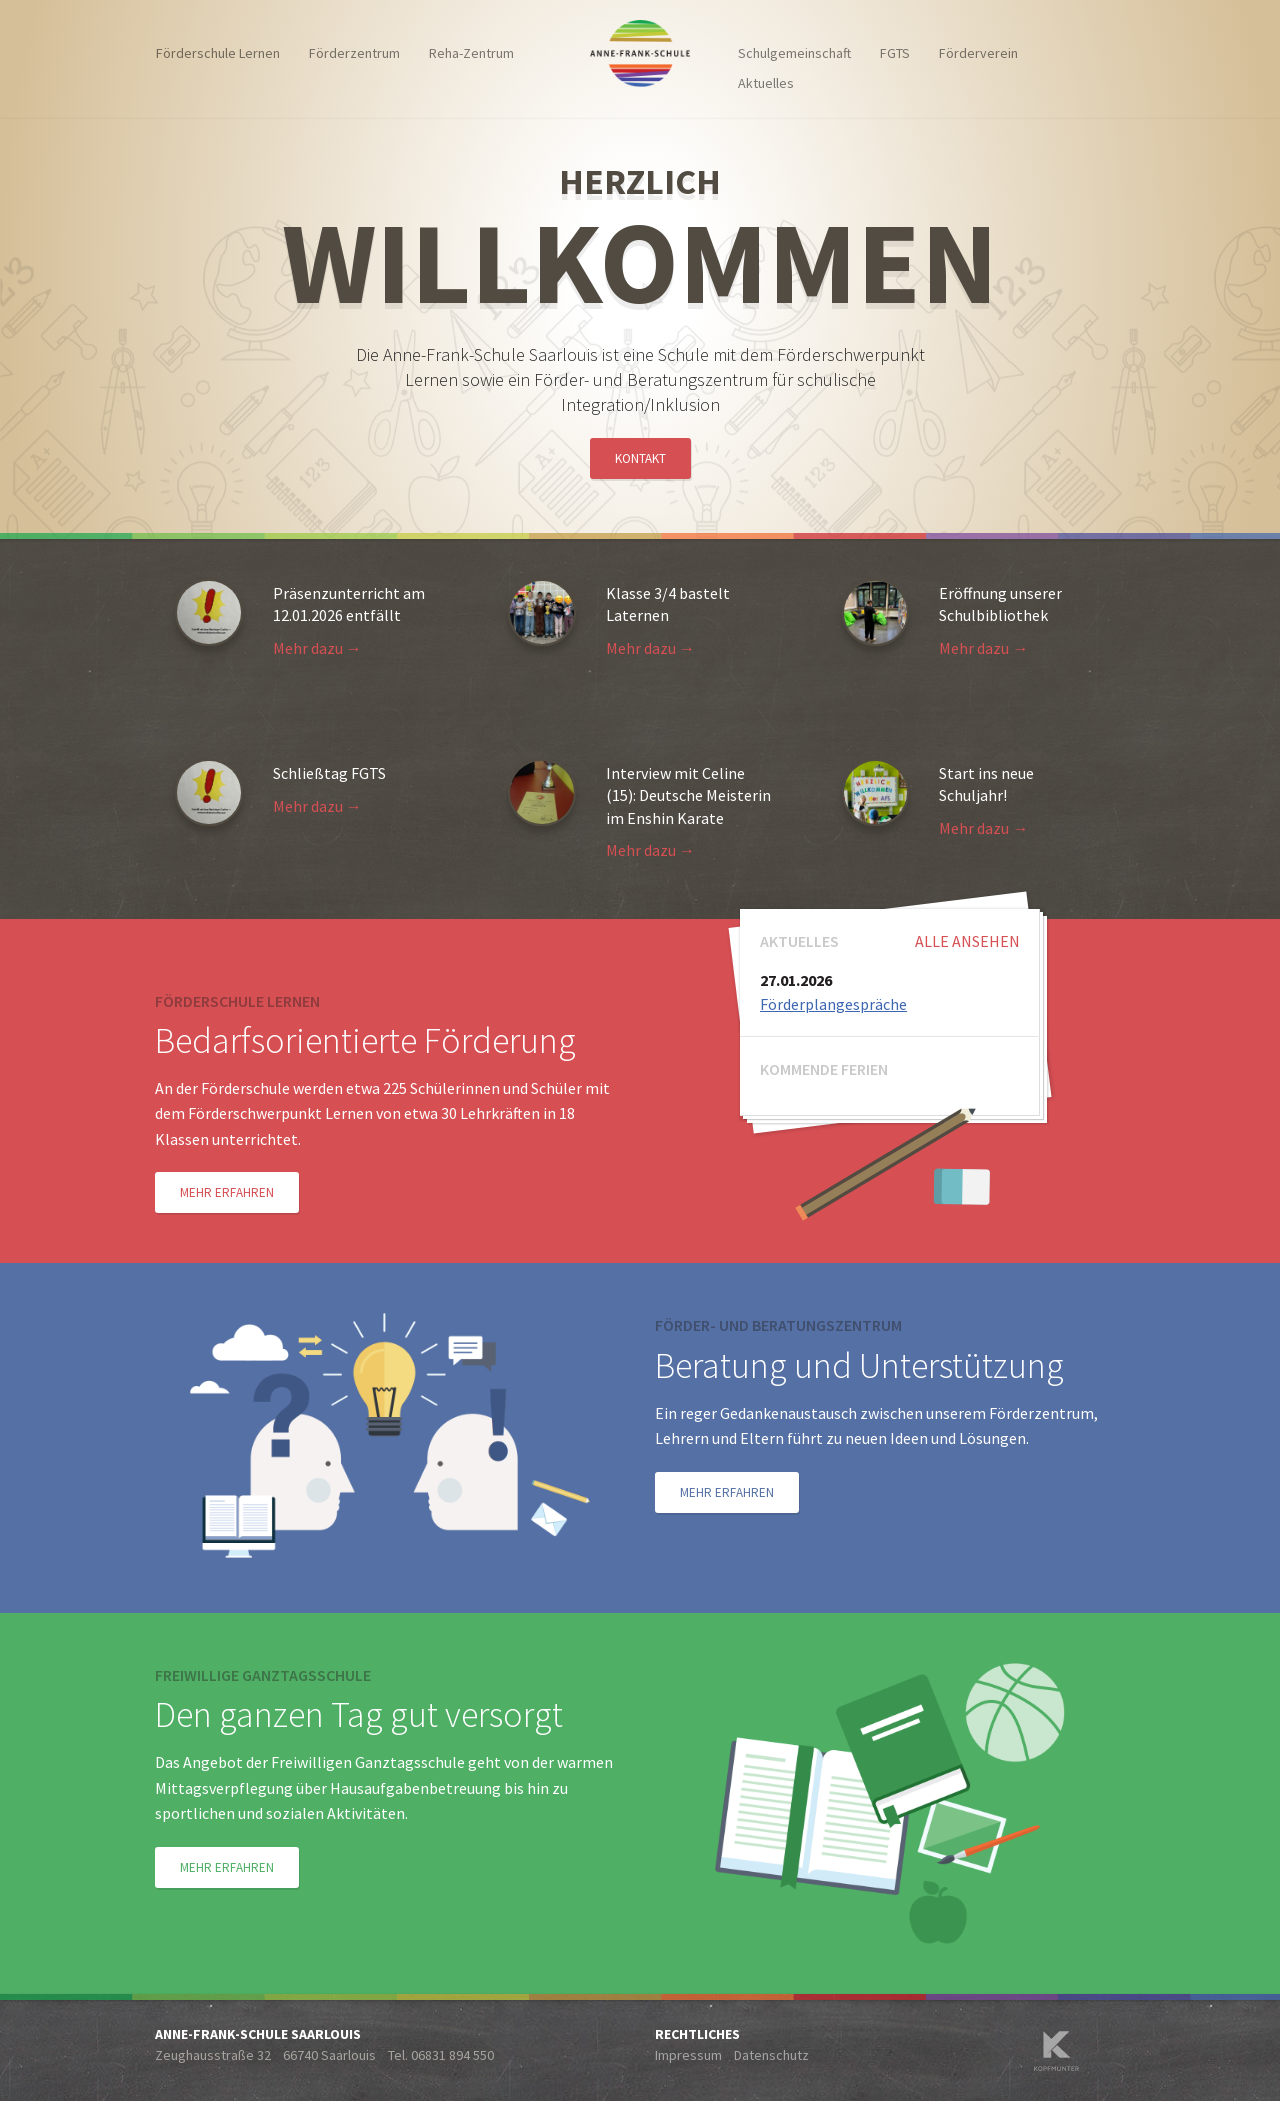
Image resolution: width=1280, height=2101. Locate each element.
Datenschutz (771, 2055)
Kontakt (640, 458)
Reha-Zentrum (471, 53)
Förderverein (978, 53)
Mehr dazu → (317, 648)
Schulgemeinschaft (794, 53)
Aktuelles (766, 83)
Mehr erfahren (227, 1192)
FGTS (895, 53)
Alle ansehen (967, 941)
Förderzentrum (354, 53)
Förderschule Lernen (218, 53)
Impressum (688, 2055)
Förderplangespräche (833, 1004)
